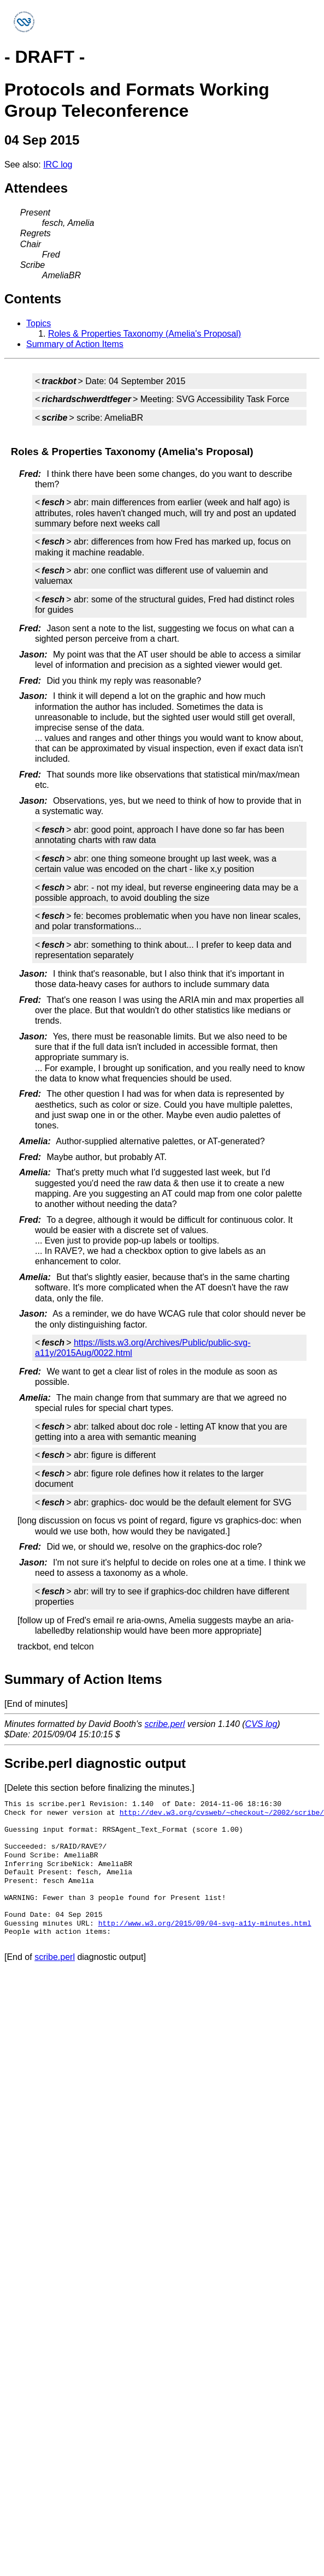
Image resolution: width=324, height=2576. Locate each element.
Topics (38, 323)
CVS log (261, 1724)
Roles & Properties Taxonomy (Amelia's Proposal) (144, 333)
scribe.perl (165, 1724)
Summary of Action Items (74, 344)
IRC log (57, 164)
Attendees (36, 188)
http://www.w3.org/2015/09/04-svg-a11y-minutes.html (204, 1923)
